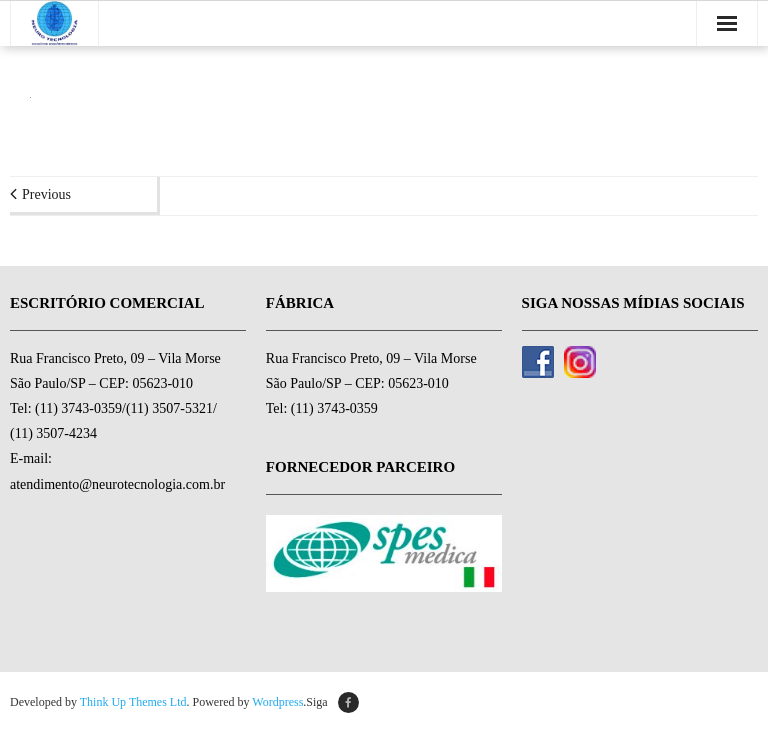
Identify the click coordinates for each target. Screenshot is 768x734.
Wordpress (277, 702)
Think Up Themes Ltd (133, 702)
